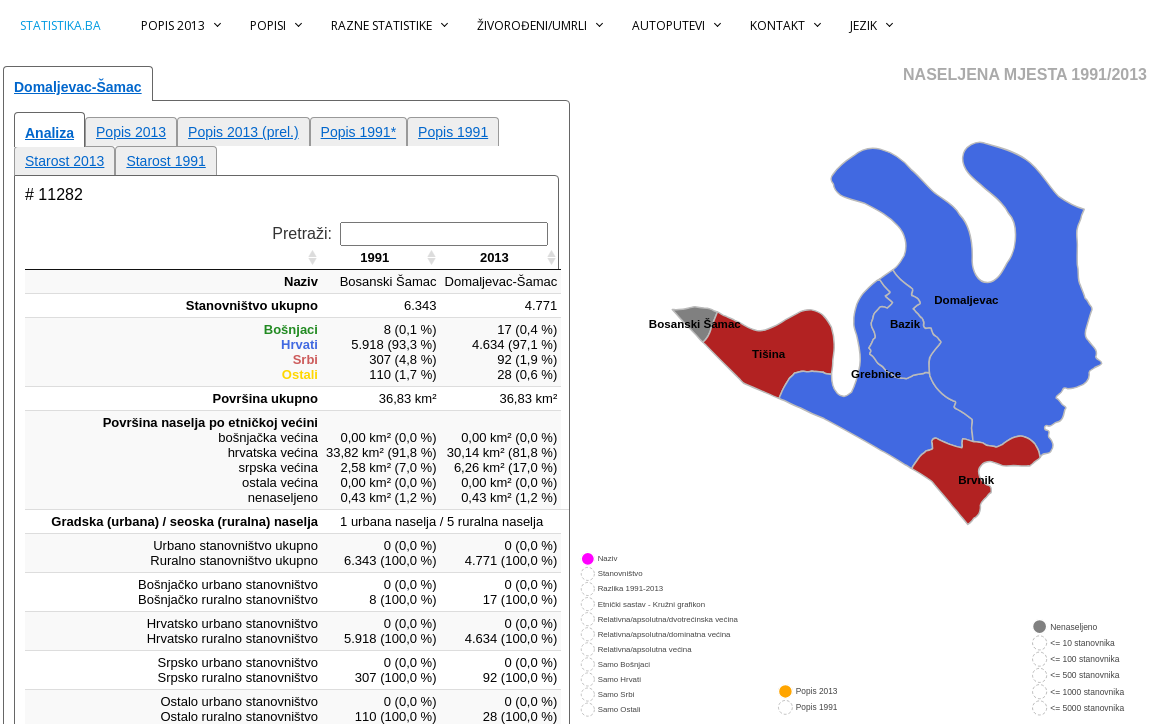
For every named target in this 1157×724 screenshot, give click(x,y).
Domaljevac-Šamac (78, 87)
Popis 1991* (359, 132)
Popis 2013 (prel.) (243, 132)
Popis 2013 (173, 25)
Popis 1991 (453, 132)
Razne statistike (381, 25)
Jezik (863, 25)
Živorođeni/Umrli (532, 25)
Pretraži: (410, 233)
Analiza (49, 133)
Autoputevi (668, 25)
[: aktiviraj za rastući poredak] (173, 258)
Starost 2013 (64, 161)
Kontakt (777, 25)
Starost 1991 (165, 161)
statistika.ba (60, 25)
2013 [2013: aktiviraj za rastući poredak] (494, 257)
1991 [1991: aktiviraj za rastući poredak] (374, 257)
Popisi (268, 25)
